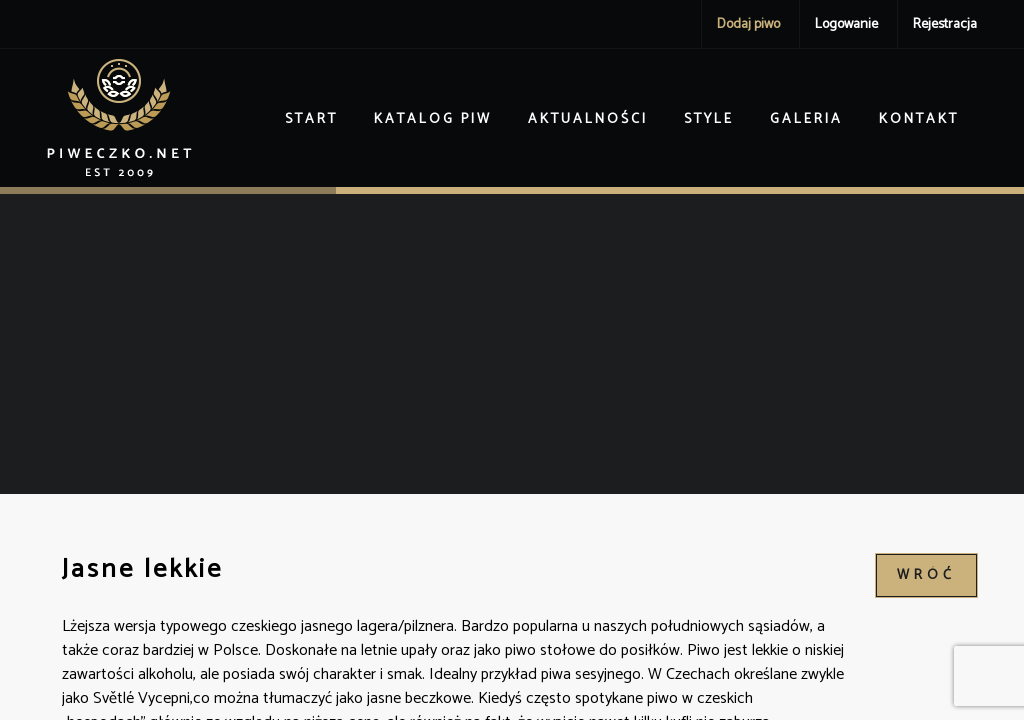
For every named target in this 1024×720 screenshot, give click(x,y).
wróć (926, 575)
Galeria (806, 119)
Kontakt (919, 119)
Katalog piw (433, 119)
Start (311, 119)
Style (709, 119)
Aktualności (588, 119)
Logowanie (846, 24)
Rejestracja (945, 24)
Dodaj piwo (748, 24)
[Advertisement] (512, 344)
